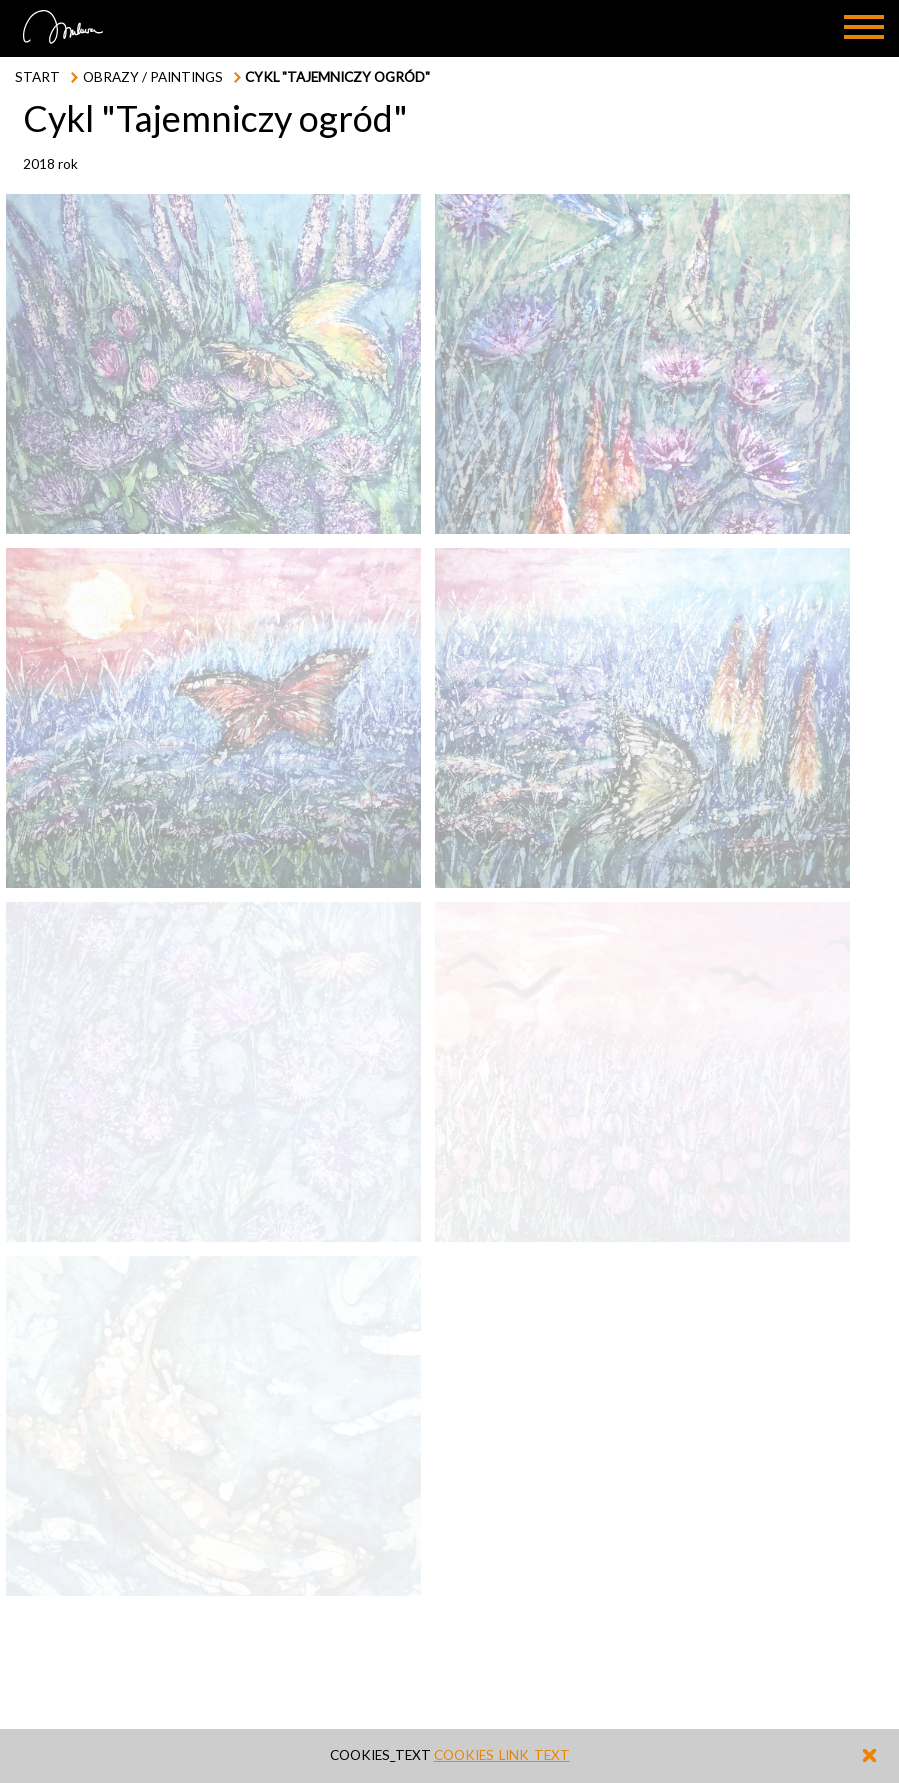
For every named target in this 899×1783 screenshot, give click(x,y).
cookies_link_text (502, 1755)
